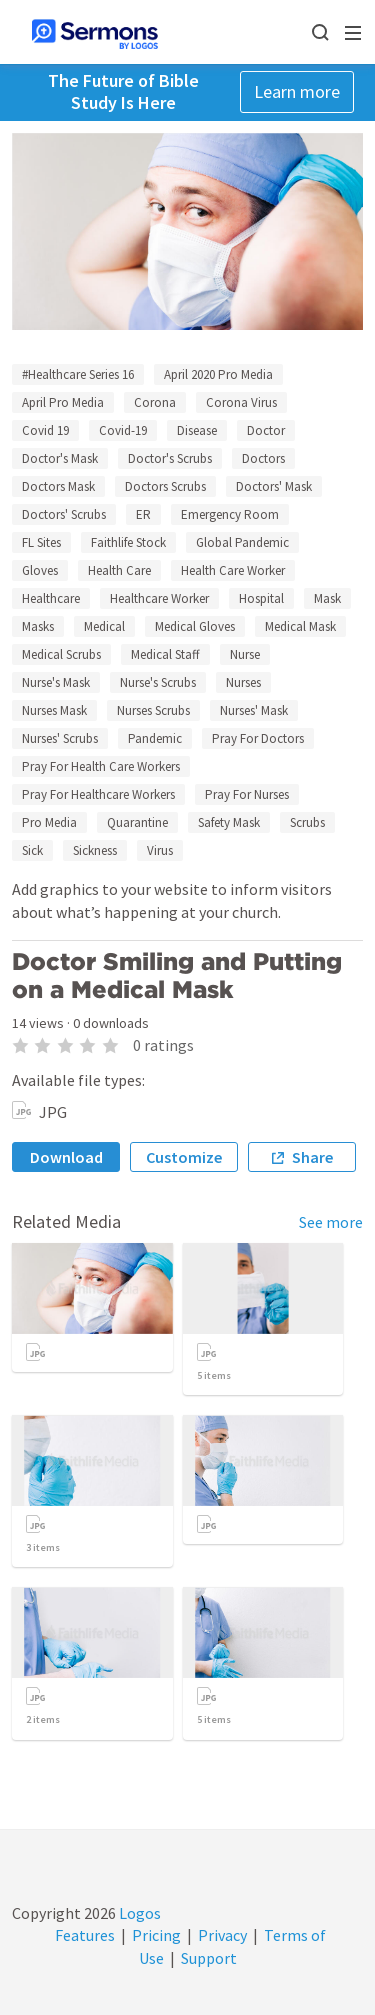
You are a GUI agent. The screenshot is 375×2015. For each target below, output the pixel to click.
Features (85, 1935)
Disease (197, 430)
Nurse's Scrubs (158, 682)
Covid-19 (123, 430)
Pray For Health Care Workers (101, 766)
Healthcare (51, 598)
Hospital (261, 598)
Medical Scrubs (61, 654)
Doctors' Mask (274, 486)
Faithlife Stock (128, 542)
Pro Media (49, 822)
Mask (327, 598)
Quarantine (137, 822)
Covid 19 (45, 430)
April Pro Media (63, 402)
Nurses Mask (54, 710)
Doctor (266, 430)
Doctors (263, 458)
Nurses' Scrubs (60, 738)
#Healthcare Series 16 (78, 374)
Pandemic (155, 738)
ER (143, 514)
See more (331, 1222)
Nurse (245, 654)
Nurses (243, 682)
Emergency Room (230, 514)
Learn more (297, 91)
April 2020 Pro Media (218, 374)
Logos (138, 1913)
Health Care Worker (233, 570)
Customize (184, 1157)
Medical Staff (165, 654)
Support (209, 1958)
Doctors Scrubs (165, 486)
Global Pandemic (242, 542)
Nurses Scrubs (153, 710)
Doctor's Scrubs (170, 458)
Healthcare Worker (159, 598)
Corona (155, 402)
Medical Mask (300, 626)
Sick (32, 850)
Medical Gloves (195, 626)
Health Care (119, 570)
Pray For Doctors (258, 738)
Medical (104, 626)
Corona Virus (241, 402)
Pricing (156, 1935)
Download (66, 1157)
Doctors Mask (58, 486)
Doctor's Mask (60, 458)
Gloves (40, 570)
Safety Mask (229, 822)
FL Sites (41, 542)
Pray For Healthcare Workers (98, 794)
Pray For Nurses (247, 794)
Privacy (222, 1935)
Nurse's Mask (56, 682)
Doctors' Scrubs (64, 514)
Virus (160, 850)
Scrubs (307, 822)
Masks (38, 626)
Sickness (95, 850)
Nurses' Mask (254, 710)
